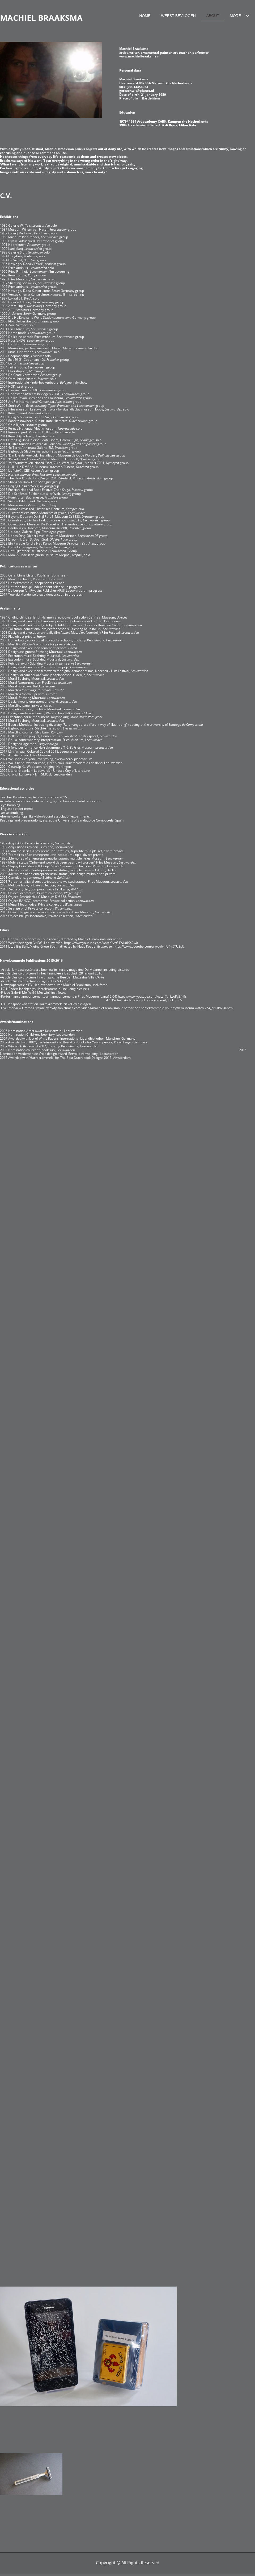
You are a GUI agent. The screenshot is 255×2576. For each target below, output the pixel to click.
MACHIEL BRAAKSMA (41, 17)
